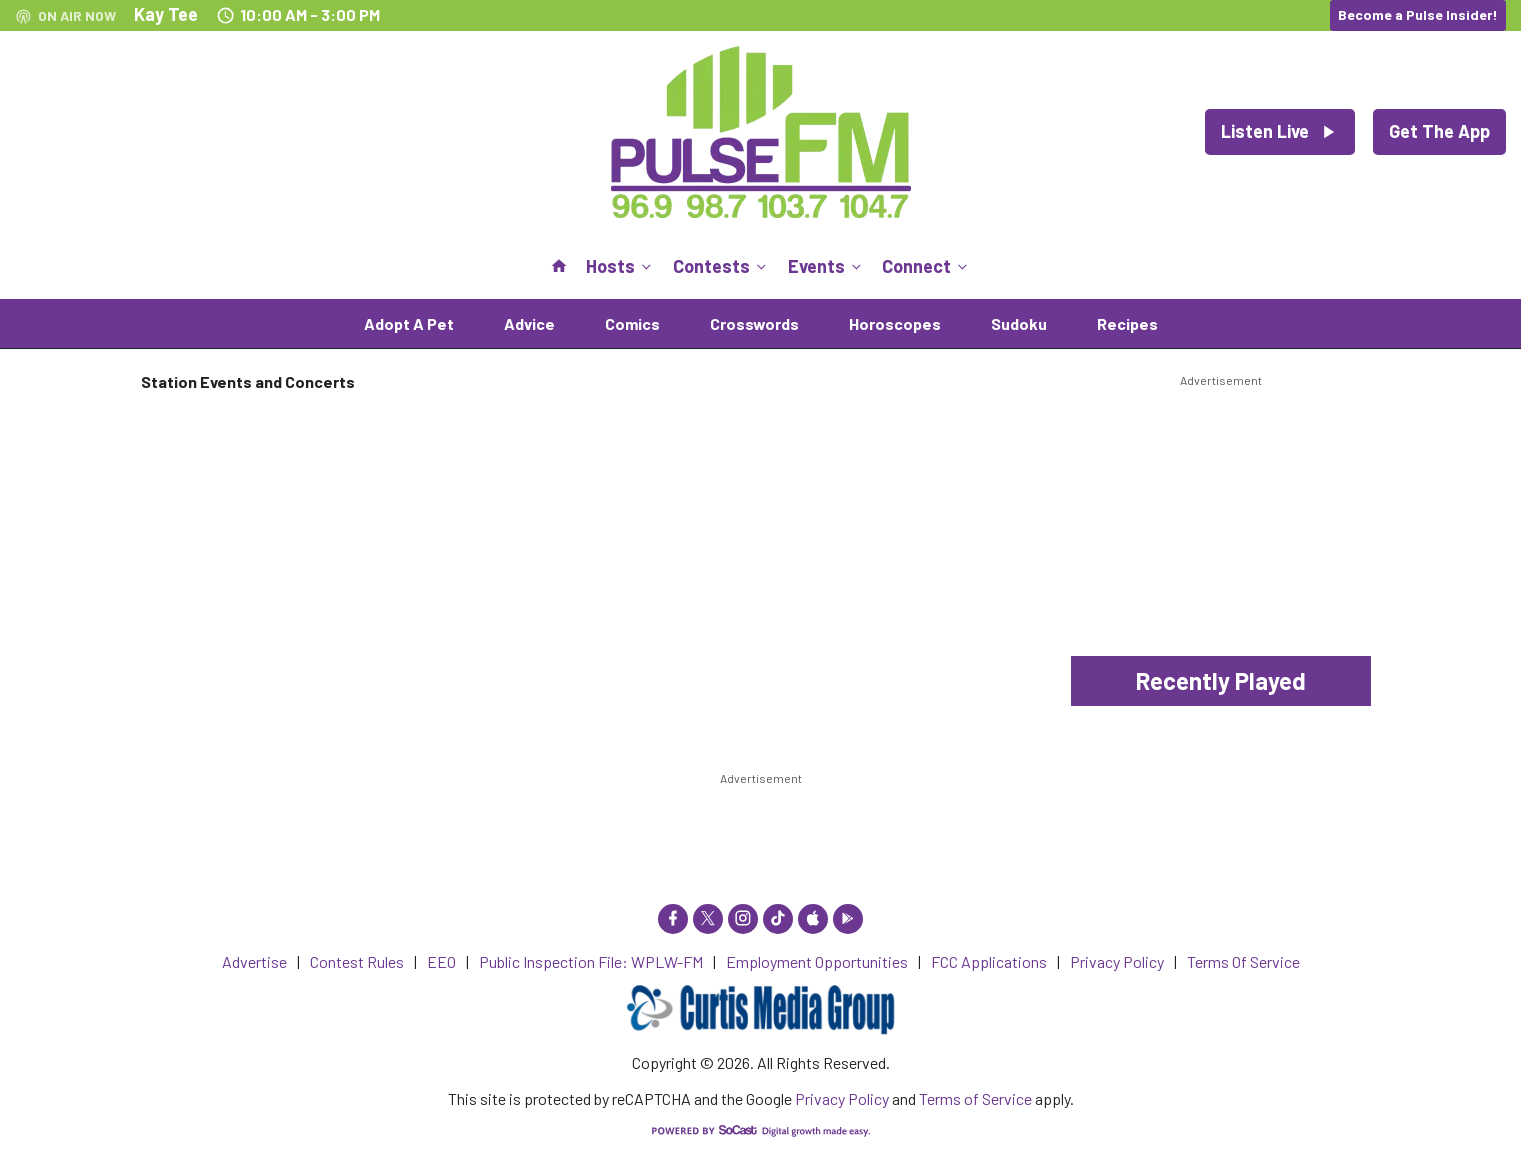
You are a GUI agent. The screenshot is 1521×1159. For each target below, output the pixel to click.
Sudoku (1019, 323)
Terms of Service (975, 1098)
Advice (529, 323)
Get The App (1439, 131)
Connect (926, 266)
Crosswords (754, 323)
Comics (632, 323)
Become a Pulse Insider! (1418, 14)
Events (826, 266)
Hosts (620, 266)
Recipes (1127, 323)
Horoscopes (895, 323)
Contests (721, 266)
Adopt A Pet (409, 323)
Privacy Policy (842, 1098)
